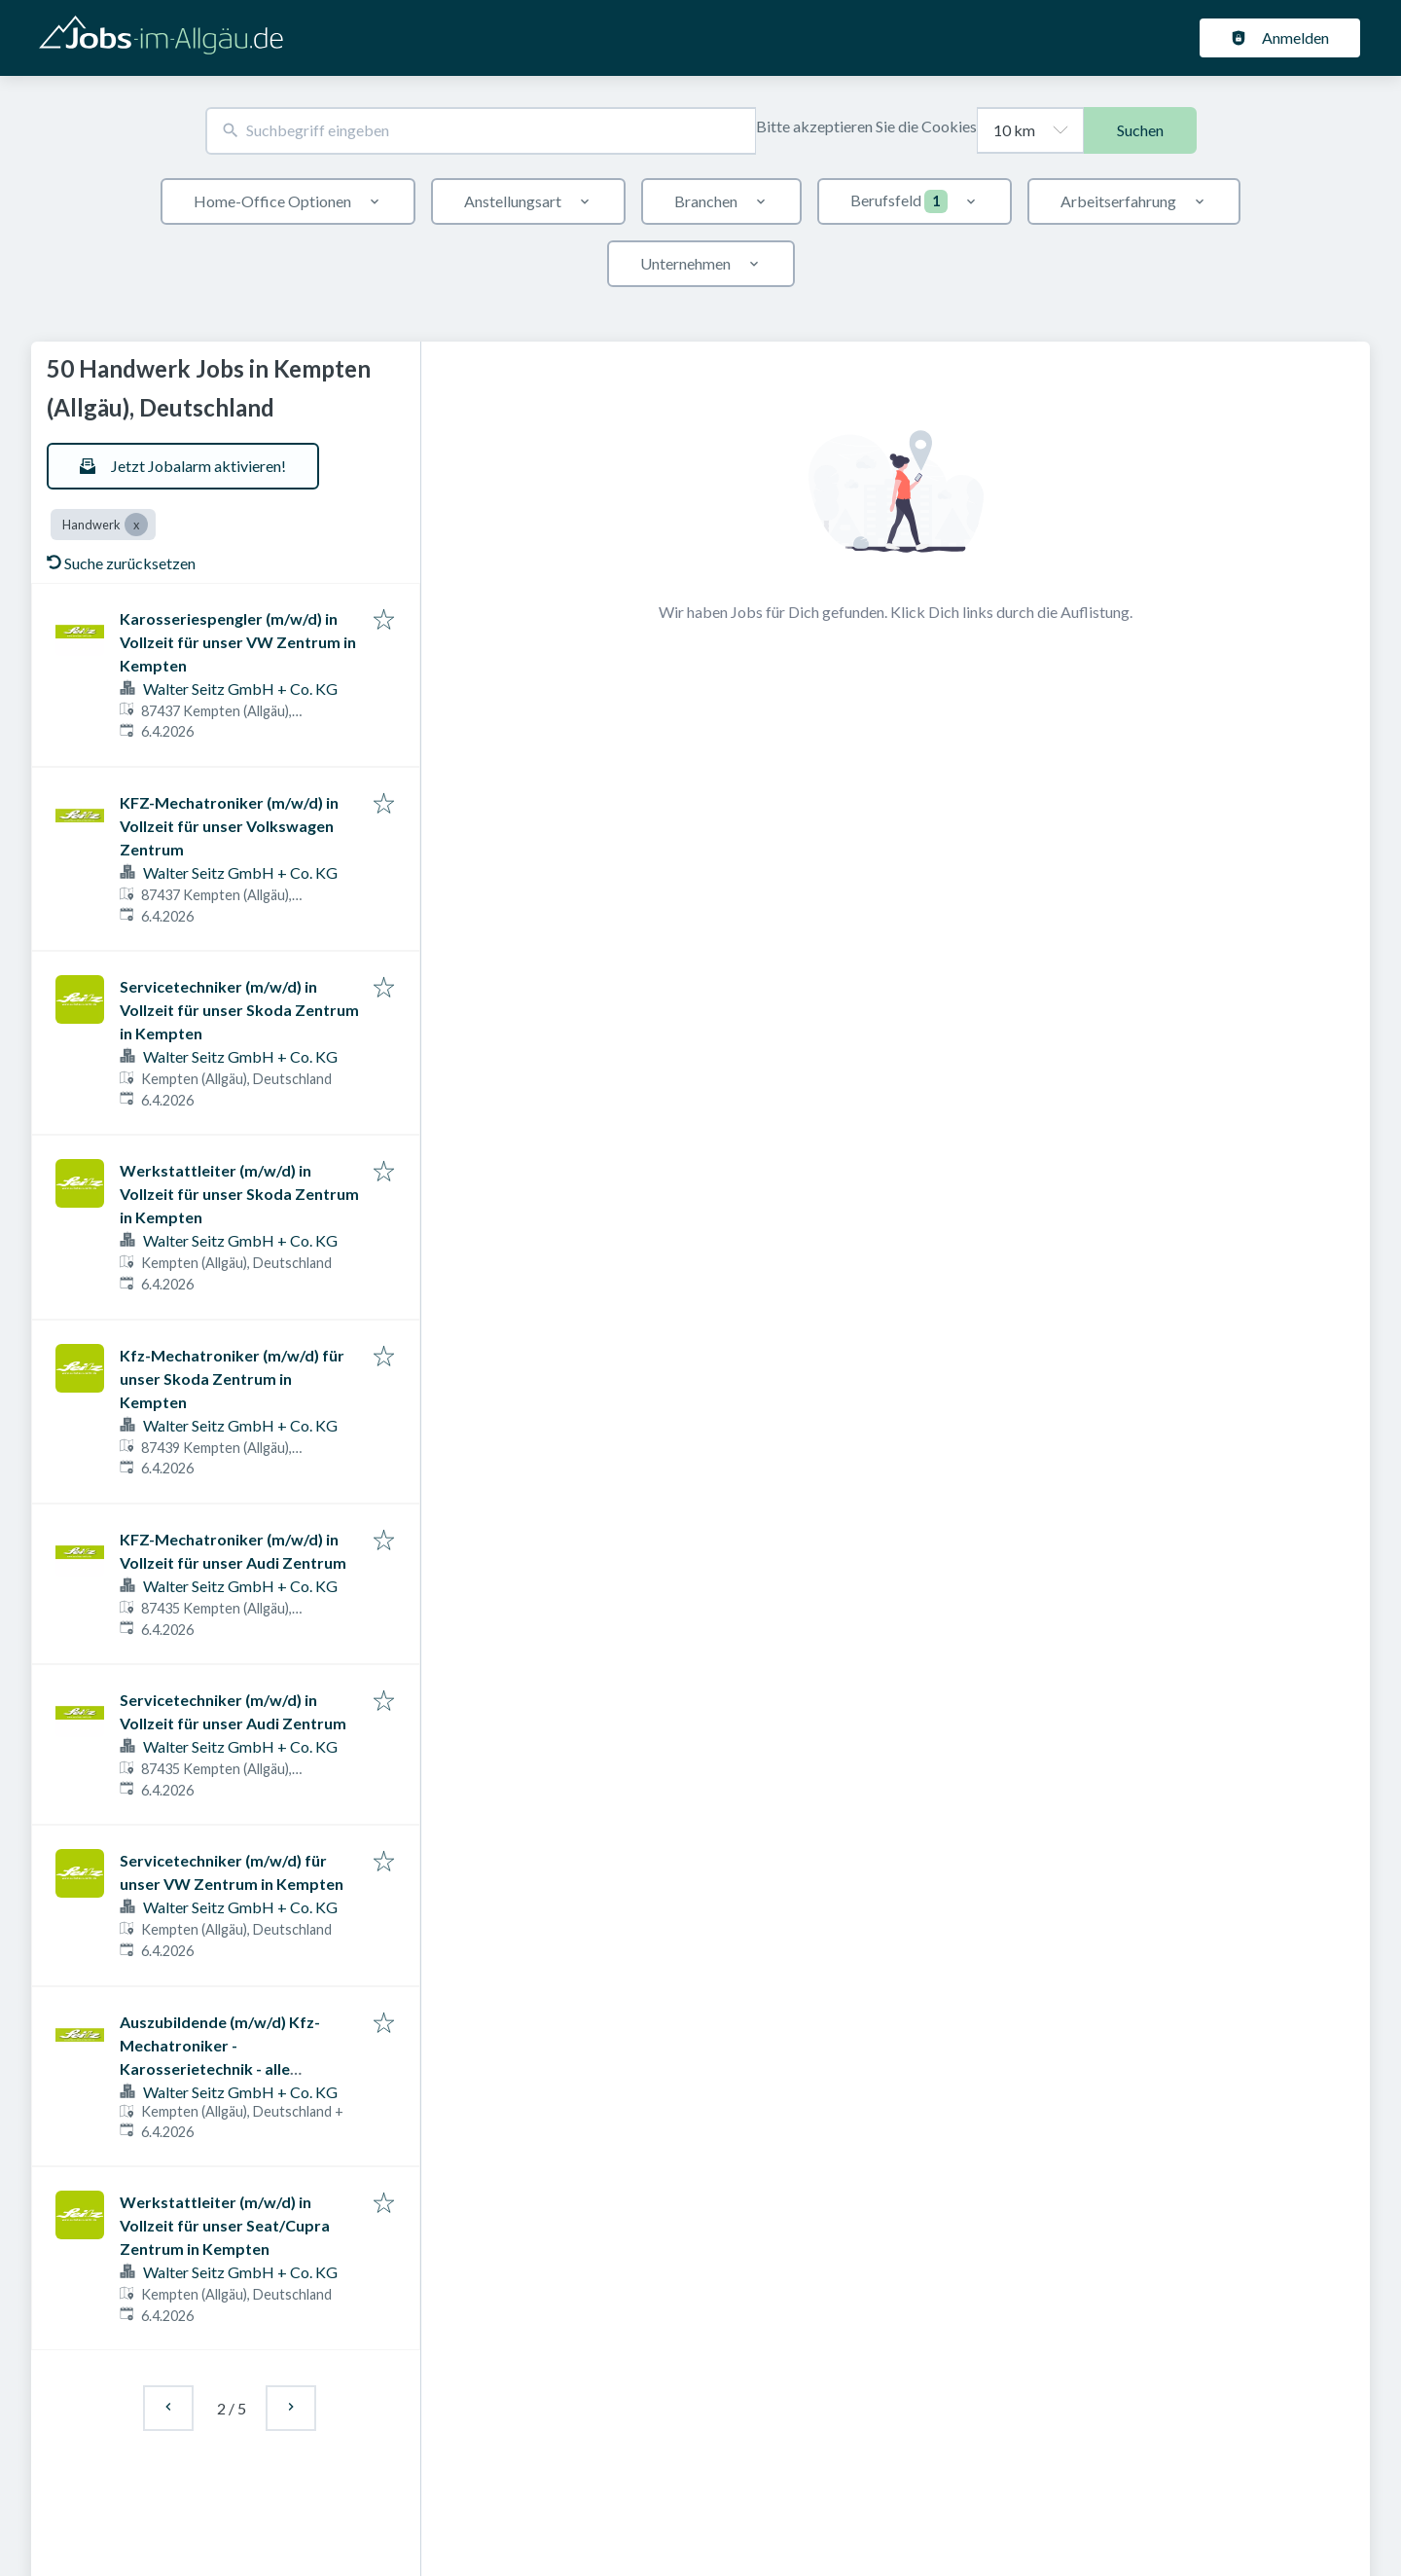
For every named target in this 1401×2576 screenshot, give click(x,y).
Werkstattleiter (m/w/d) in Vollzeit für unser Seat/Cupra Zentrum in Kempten (225, 2225)
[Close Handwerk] (136, 524)
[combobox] (480, 131)
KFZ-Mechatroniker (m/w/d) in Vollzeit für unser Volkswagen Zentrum (229, 825)
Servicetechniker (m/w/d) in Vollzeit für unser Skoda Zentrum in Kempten (239, 1009)
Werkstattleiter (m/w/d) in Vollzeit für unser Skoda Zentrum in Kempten (239, 1193)
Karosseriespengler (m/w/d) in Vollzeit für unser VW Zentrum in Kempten (238, 641)
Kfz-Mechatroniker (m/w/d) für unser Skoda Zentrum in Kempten (232, 1378)
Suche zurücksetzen (121, 563)
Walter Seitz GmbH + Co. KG (240, 688)
